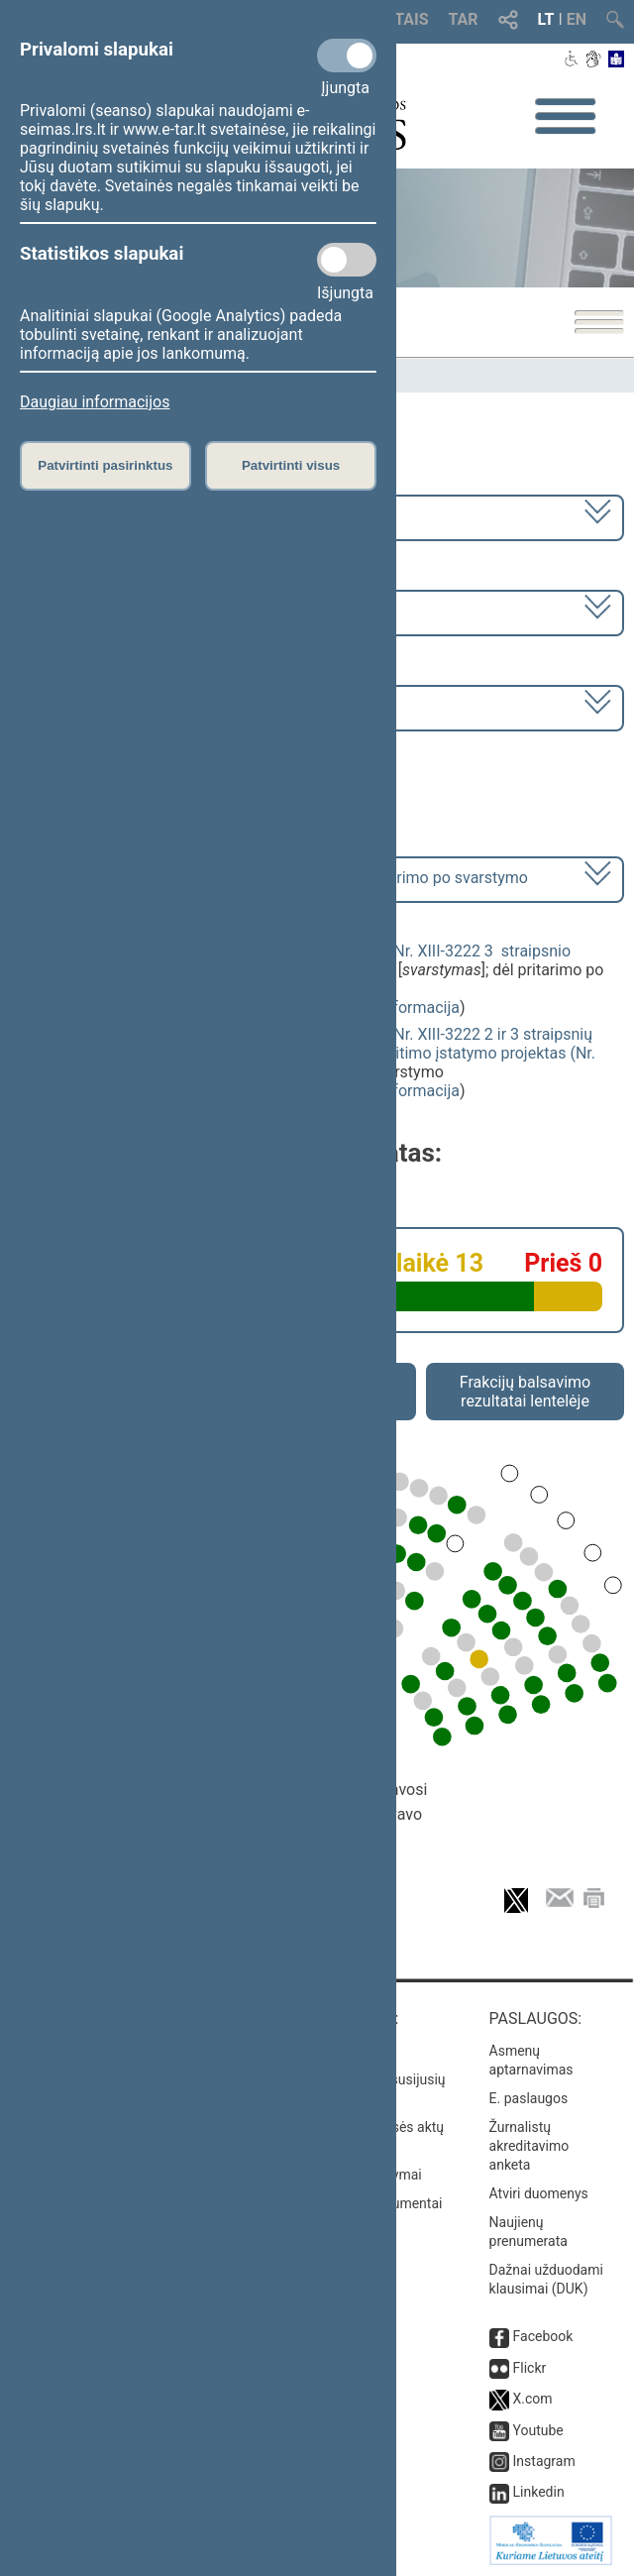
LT (546, 19)
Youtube (538, 2430)
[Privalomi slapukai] (346, 55)
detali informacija (398, 1007)
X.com (533, 2399)
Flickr (530, 2368)
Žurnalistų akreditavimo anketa (529, 2146)
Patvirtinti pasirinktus (105, 465)
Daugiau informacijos (94, 401)
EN (576, 19)
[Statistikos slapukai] (346, 260)
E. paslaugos (529, 2098)
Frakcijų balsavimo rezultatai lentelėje (525, 1391)
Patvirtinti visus (291, 465)
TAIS (411, 19)
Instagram (544, 2461)
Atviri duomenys (538, 2193)
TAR (463, 19)
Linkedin (539, 2492)
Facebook (543, 2336)
